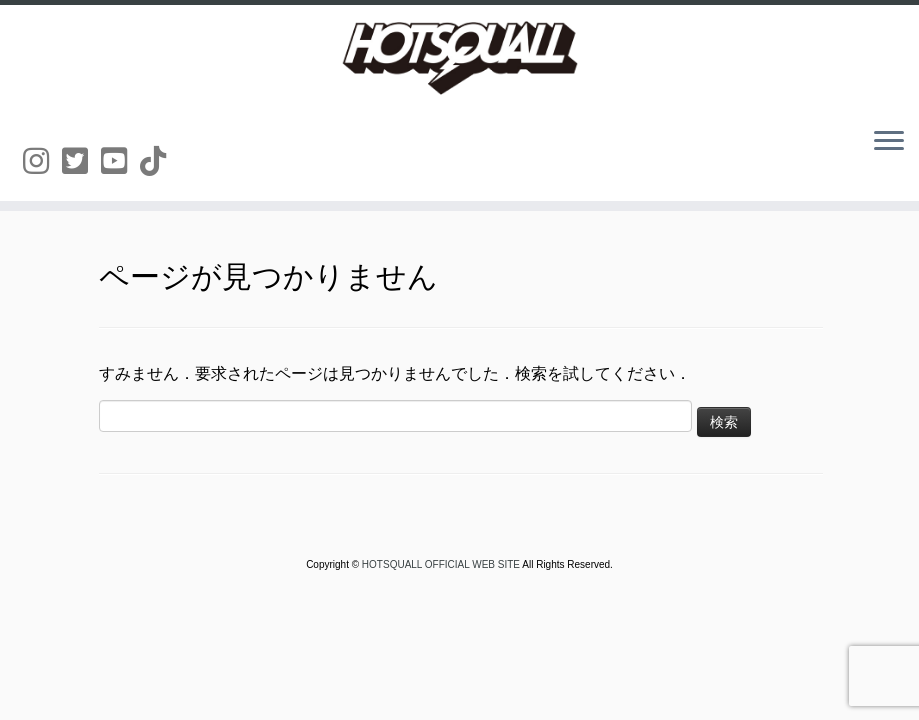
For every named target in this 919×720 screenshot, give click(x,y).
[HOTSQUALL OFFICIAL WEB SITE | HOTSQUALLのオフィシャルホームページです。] (459, 58)
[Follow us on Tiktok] (159, 161)
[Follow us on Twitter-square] (81, 161)
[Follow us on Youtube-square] (120, 161)
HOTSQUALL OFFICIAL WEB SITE (442, 564)
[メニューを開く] (889, 142)
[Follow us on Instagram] (42, 161)
